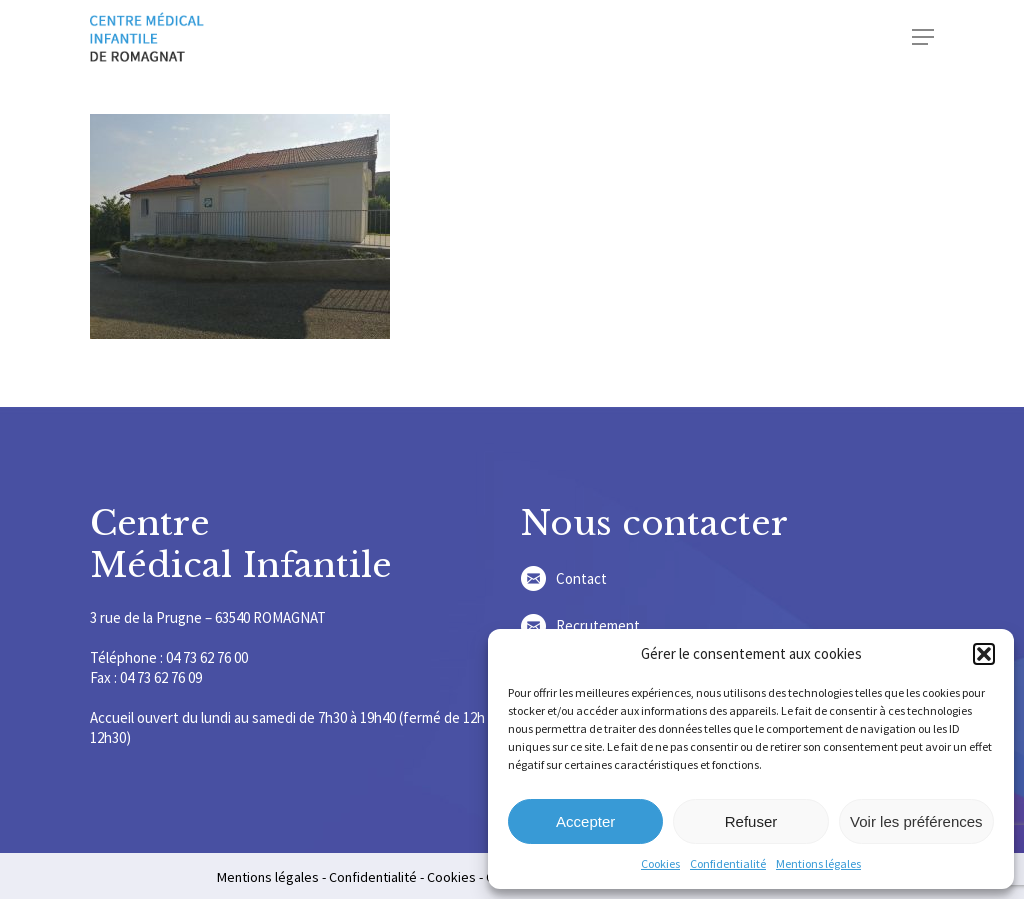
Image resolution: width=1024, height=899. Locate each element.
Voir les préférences (916, 821)
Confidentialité (728, 863)
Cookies (660, 863)
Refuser (751, 821)
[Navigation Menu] (923, 37)
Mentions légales (818, 863)
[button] (984, 654)
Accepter (585, 821)
